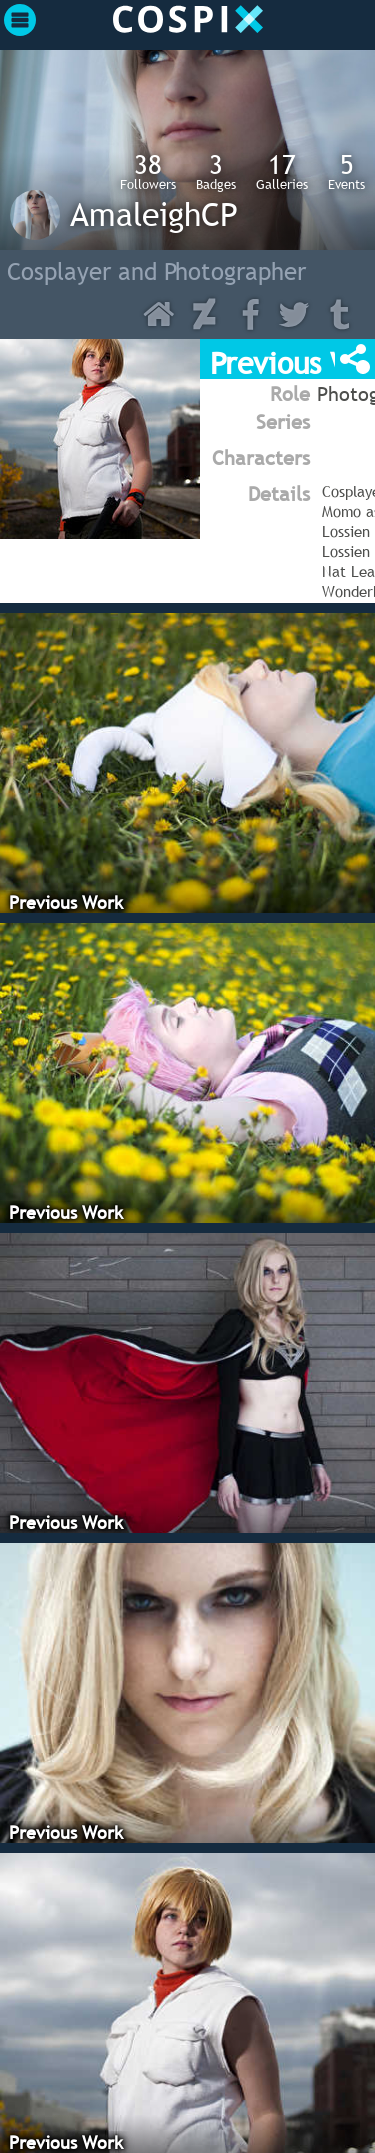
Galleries (282, 171)
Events (346, 171)
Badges (216, 171)
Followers (148, 171)
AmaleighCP (154, 214)
